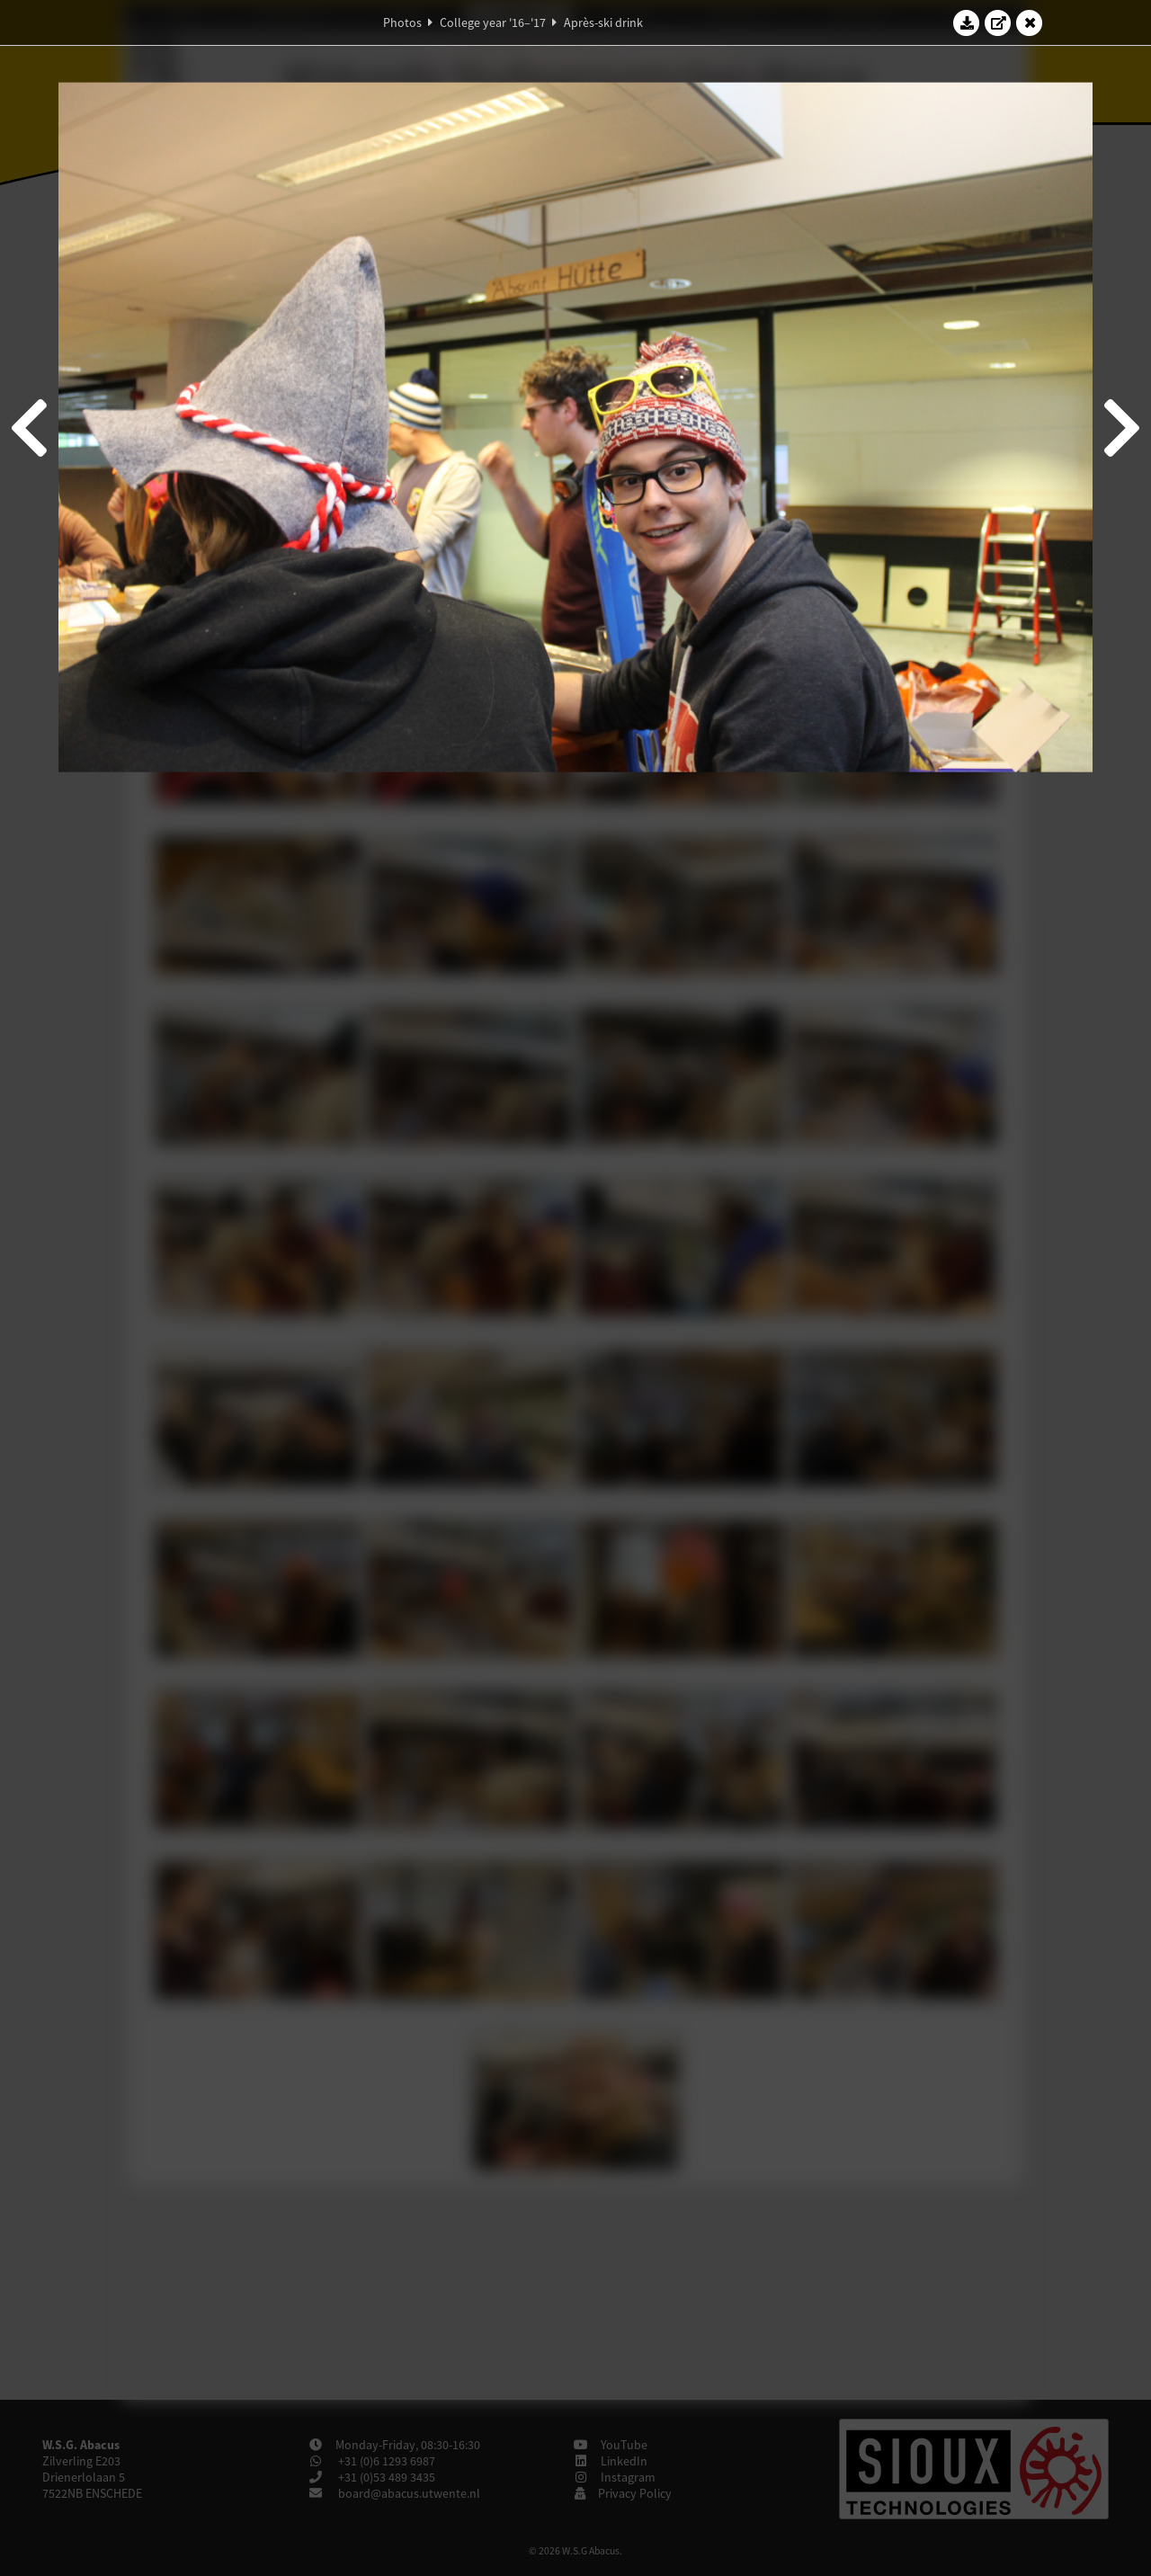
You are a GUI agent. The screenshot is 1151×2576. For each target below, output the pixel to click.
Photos (402, 22)
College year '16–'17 (493, 22)
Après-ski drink (603, 22)
